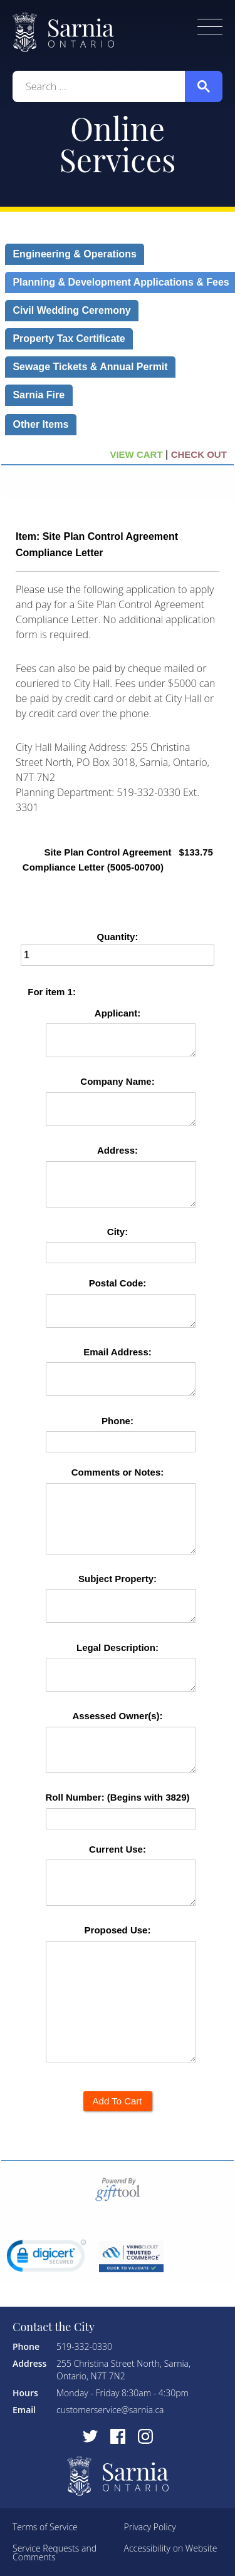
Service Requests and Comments (55, 2552)
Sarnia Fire (39, 395)
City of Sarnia (63, 32)
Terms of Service (45, 2527)
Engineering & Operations (74, 254)
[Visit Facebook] (117, 2436)
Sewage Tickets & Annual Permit (90, 366)
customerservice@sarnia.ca (110, 2410)
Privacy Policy (150, 2527)
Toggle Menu (209, 26)
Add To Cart (117, 2101)
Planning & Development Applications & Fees (121, 282)
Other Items (40, 424)
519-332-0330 (84, 2346)
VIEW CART (136, 454)
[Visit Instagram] (145, 2436)
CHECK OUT (200, 454)
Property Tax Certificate (69, 338)
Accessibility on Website (170, 2548)
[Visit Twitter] (90, 2436)
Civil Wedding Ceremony (71, 310)
